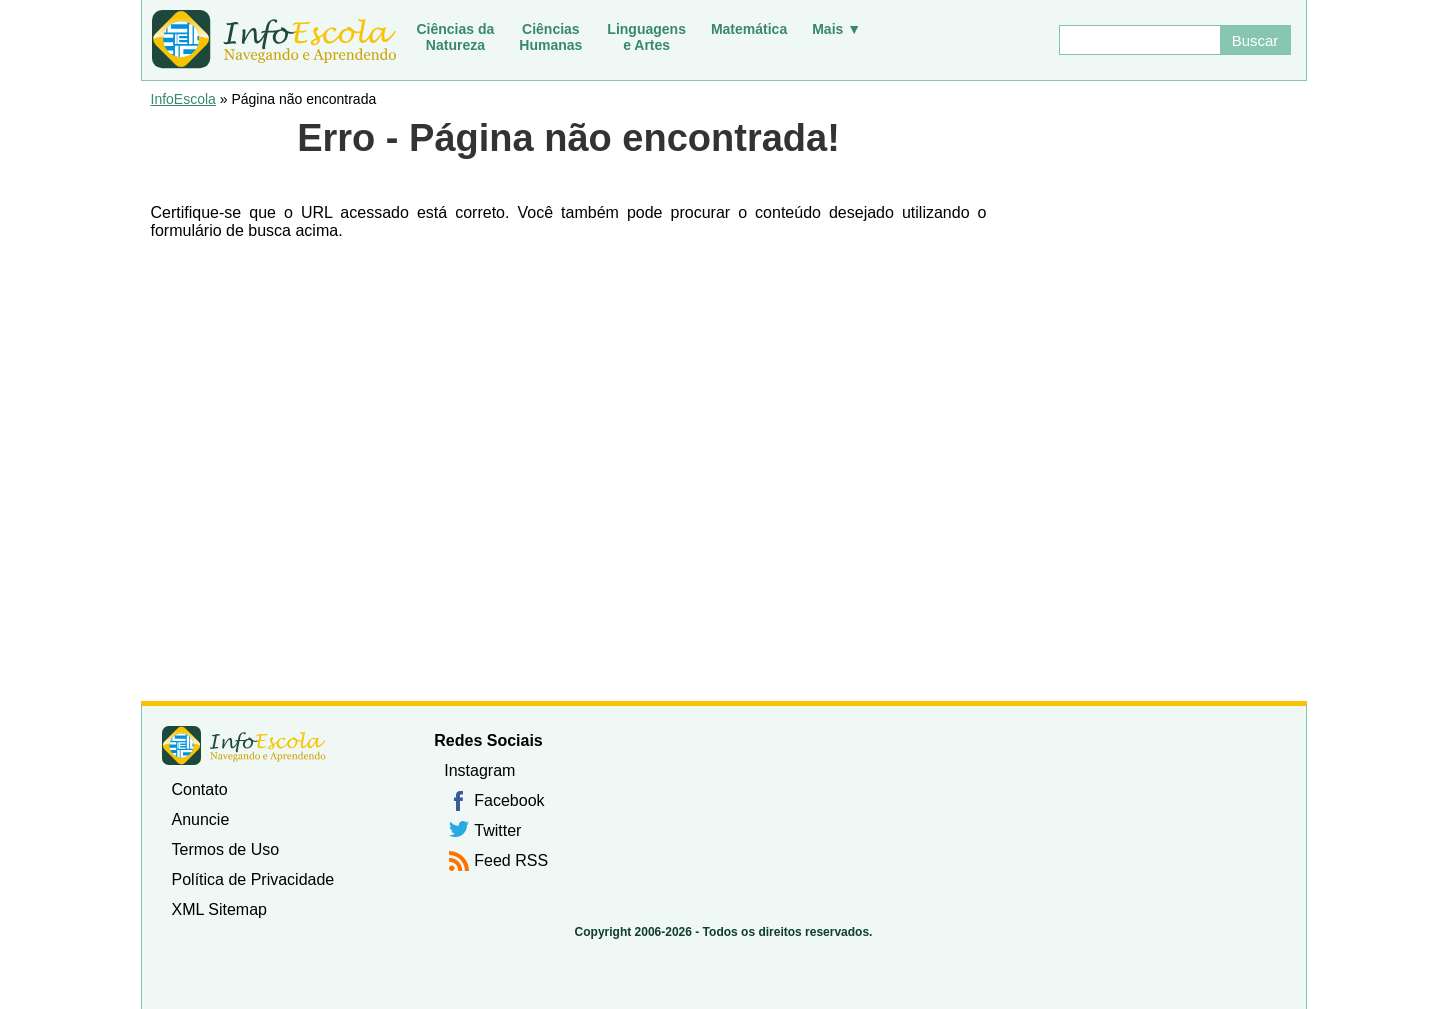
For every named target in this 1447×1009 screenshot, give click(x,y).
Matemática (749, 29)
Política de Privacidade (253, 879)
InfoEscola (183, 99)
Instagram (479, 770)
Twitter (497, 830)
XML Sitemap (219, 909)
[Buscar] (1139, 40)
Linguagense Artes (646, 37)
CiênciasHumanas (550, 37)
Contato (200, 789)
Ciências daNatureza (456, 37)
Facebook (509, 800)
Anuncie (201, 819)
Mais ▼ (836, 29)
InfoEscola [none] (244, 745)
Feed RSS (511, 860)
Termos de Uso (226, 849)
